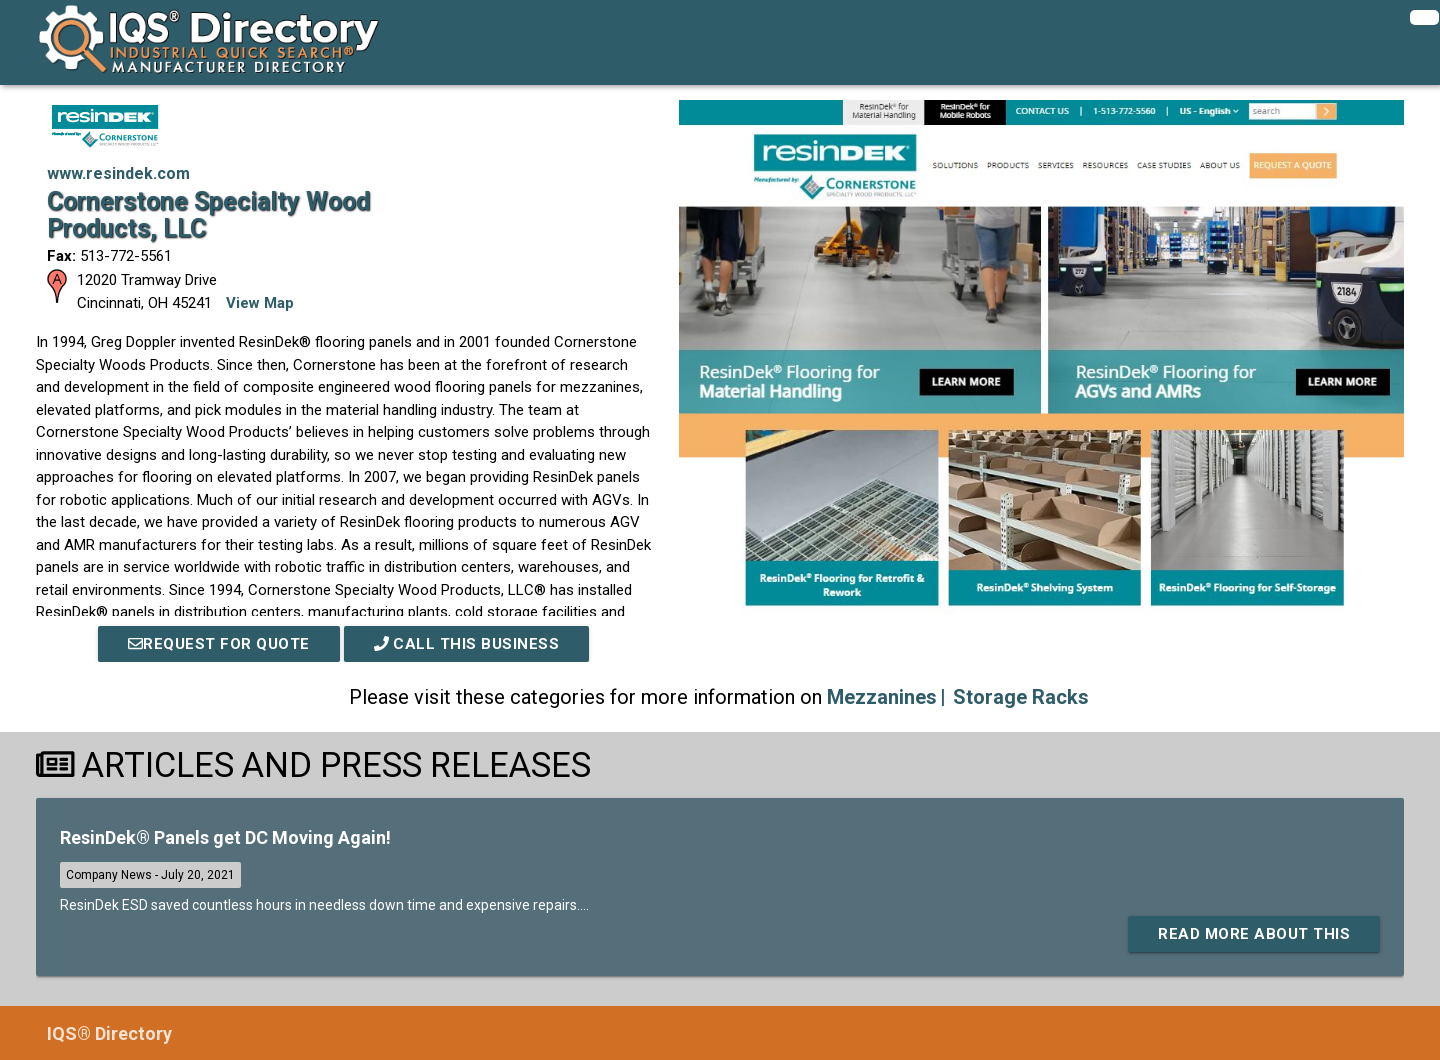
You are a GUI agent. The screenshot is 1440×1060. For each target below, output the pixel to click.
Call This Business (467, 644)
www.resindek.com (118, 173)
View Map (260, 303)
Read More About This (1254, 934)
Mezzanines (882, 697)
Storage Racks (1021, 697)
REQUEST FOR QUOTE (219, 644)
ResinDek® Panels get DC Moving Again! (225, 837)
